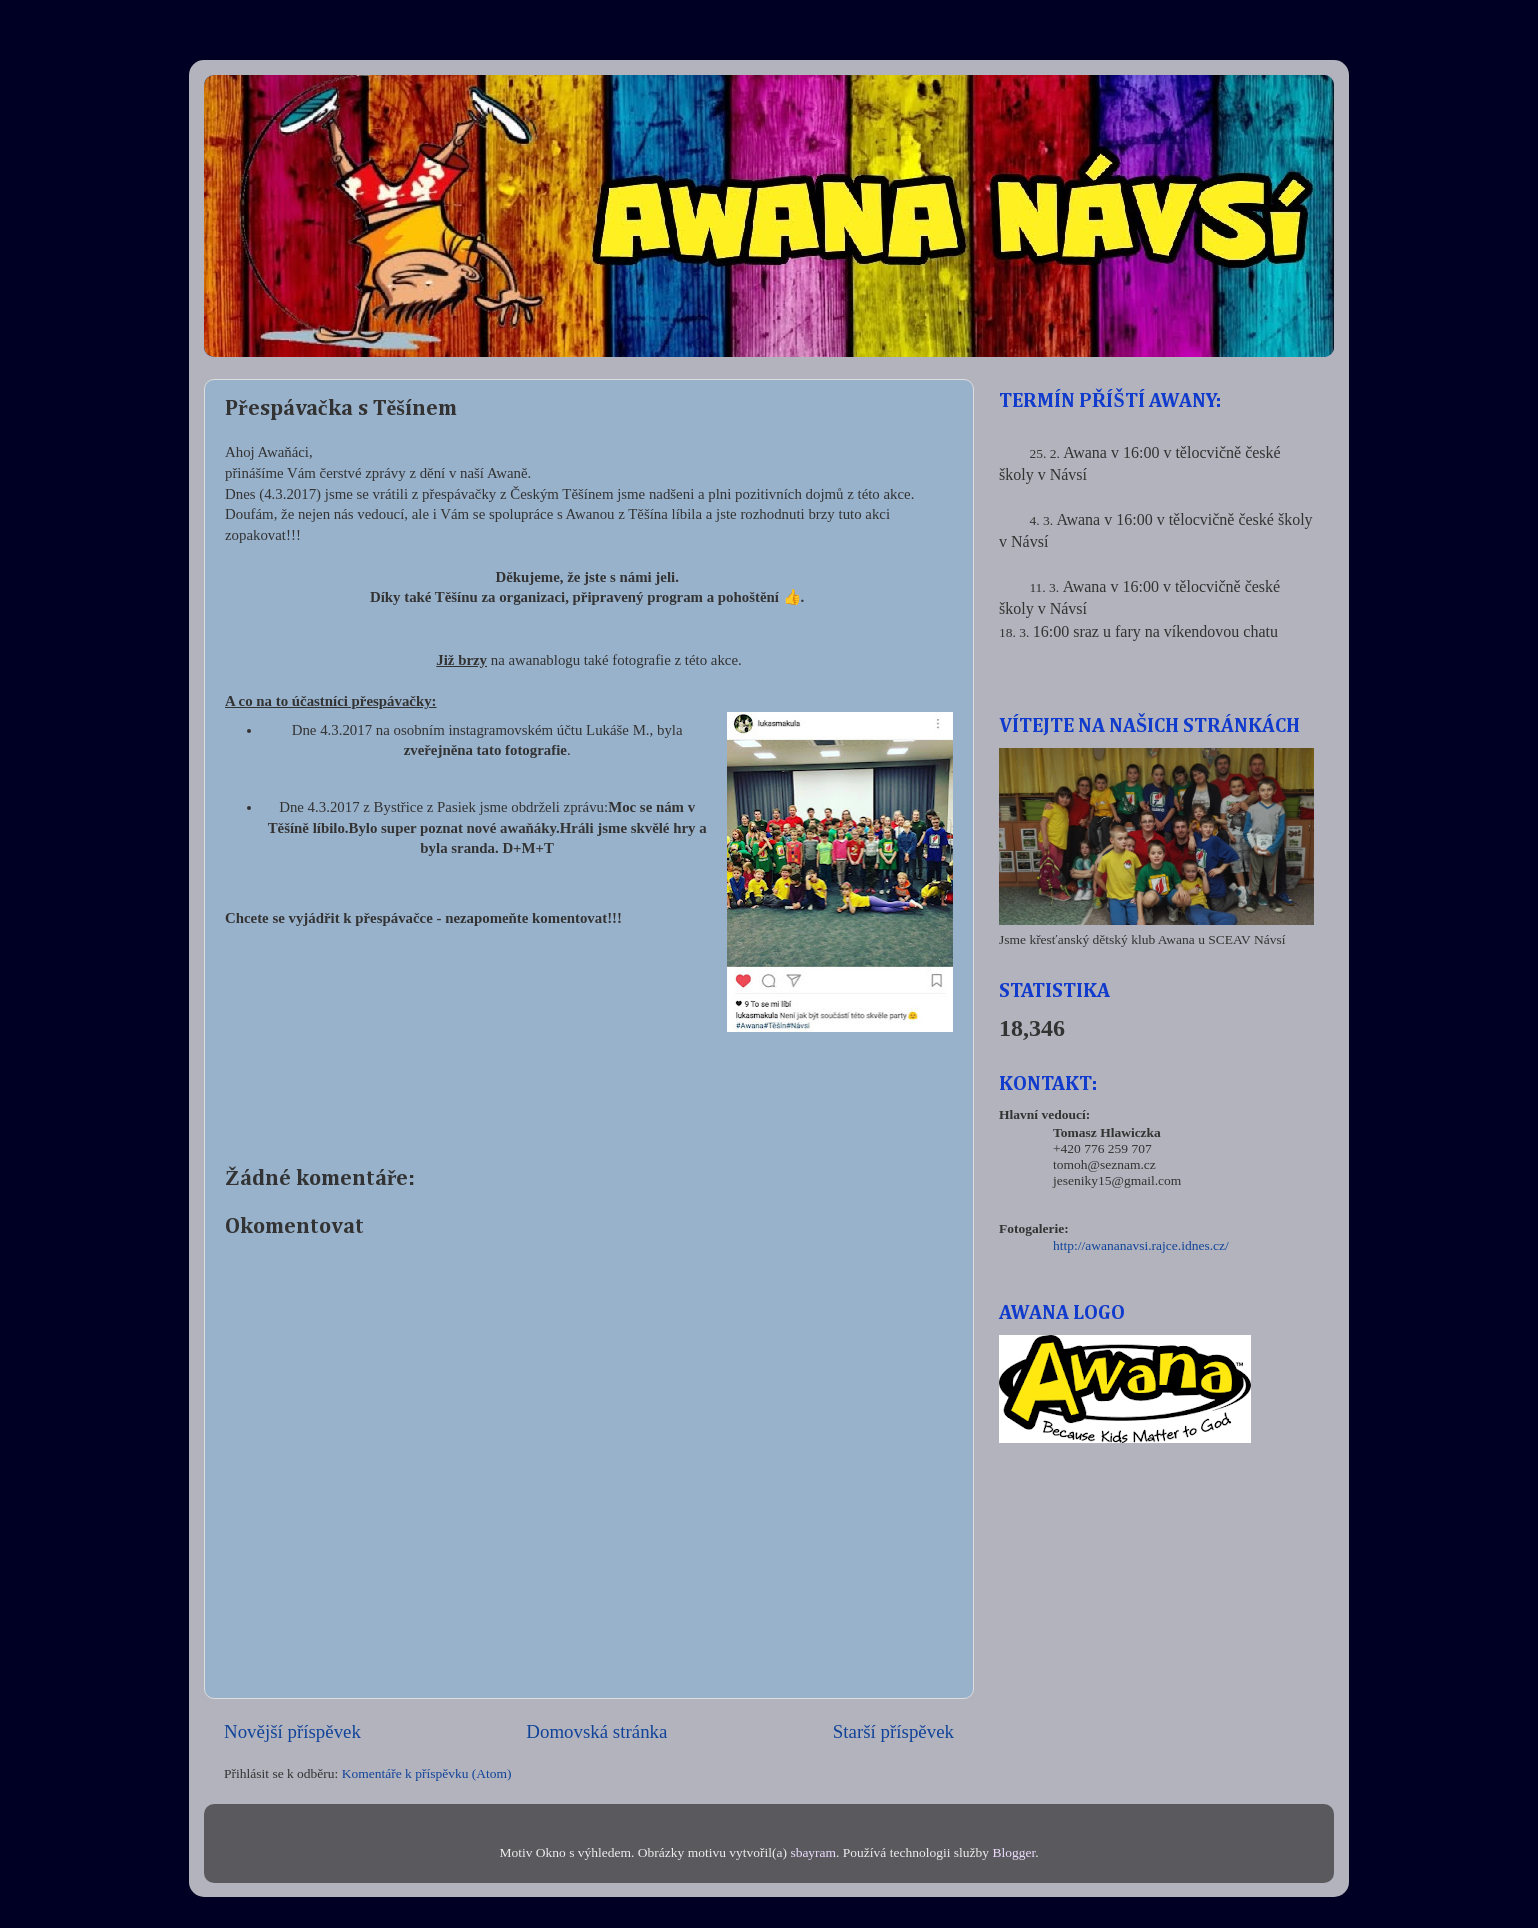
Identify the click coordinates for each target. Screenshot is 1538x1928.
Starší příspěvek (893, 1731)
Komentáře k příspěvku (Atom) (427, 1773)
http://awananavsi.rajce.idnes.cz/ (1141, 1245)
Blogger (1013, 1852)
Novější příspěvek (292, 1731)
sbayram (813, 1852)
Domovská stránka (596, 1731)
